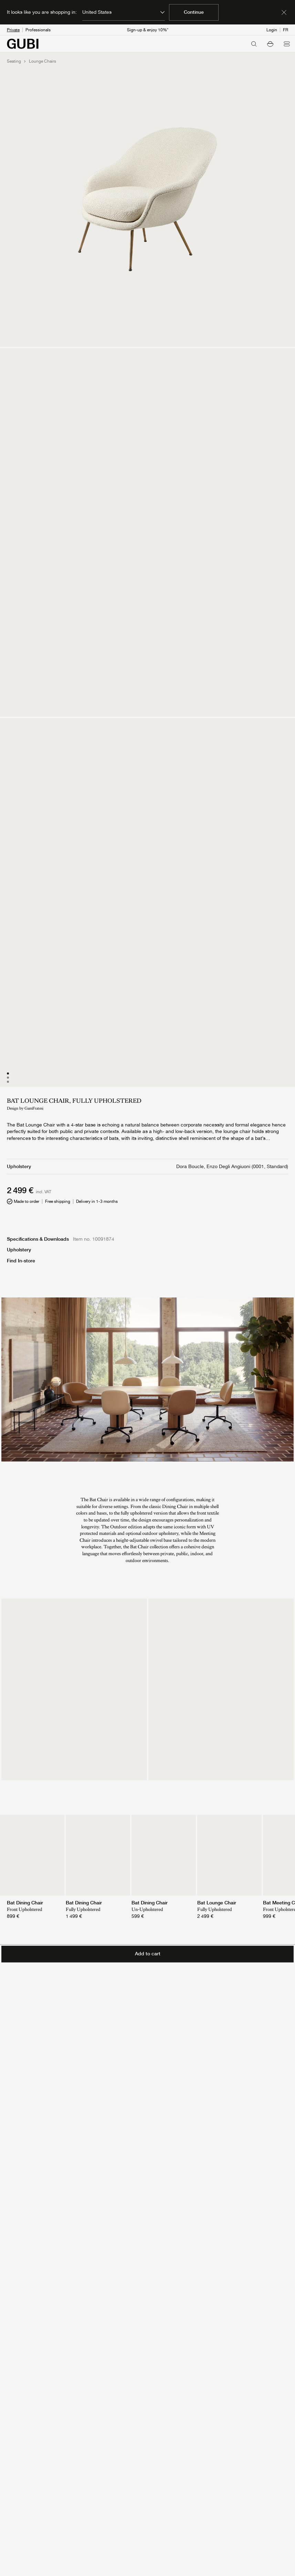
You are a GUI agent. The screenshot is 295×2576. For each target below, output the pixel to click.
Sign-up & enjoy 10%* (147, 30)
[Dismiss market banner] (284, 12)
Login (271, 30)
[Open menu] (286, 43)
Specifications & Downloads (38, 1239)
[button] (270, 43)
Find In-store (21, 1260)
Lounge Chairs (42, 61)
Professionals (38, 30)
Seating (14, 61)
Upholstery (19, 1249)
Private (13, 30)
